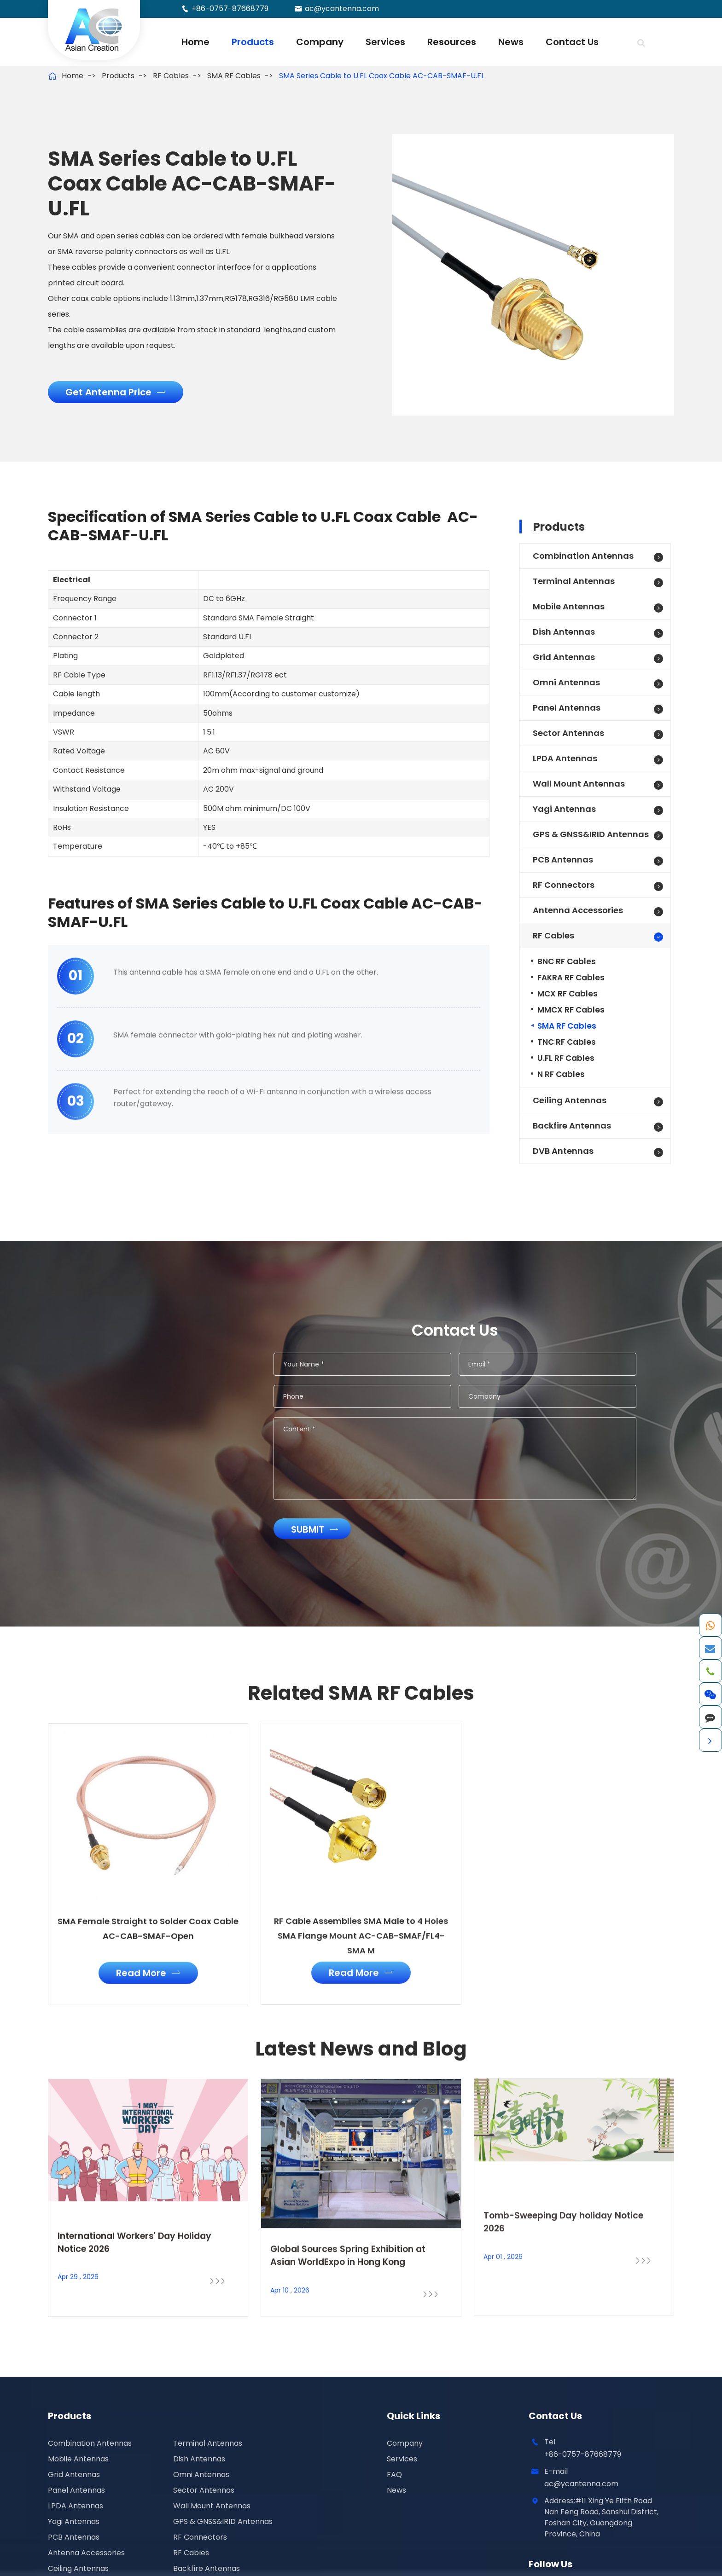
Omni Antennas (566, 682)
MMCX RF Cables (571, 1009)
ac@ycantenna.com (342, 8)
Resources (451, 41)
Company (320, 41)
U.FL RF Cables (565, 1058)
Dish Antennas (564, 631)
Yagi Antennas (564, 809)
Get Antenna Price (115, 392)
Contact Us (572, 41)
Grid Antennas (564, 657)
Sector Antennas (568, 733)
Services (385, 41)
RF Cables (171, 75)
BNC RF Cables (566, 961)
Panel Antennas (566, 707)
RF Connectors (563, 885)
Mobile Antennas (569, 606)
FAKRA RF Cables (571, 977)
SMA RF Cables (234, 75)
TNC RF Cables (566, 1042)
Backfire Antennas (572, 1125)
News (511, 41)
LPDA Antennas (565, 758)
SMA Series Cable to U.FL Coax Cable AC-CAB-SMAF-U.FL (381, 75)
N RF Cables (561, 1074)
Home (195, 41)
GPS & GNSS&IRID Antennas (591, 834)
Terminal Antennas (574, 581)
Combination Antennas (583, 556)
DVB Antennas (563, 1151)
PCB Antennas (563, 859)
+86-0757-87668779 (230, 8)
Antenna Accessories (578, 910)
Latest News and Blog (361, 2057)
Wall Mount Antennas (579, 783)
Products (253, 41)
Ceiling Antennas (569, 1100)
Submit (323, 1529)
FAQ (394, 2474)
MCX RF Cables (567, 993)
